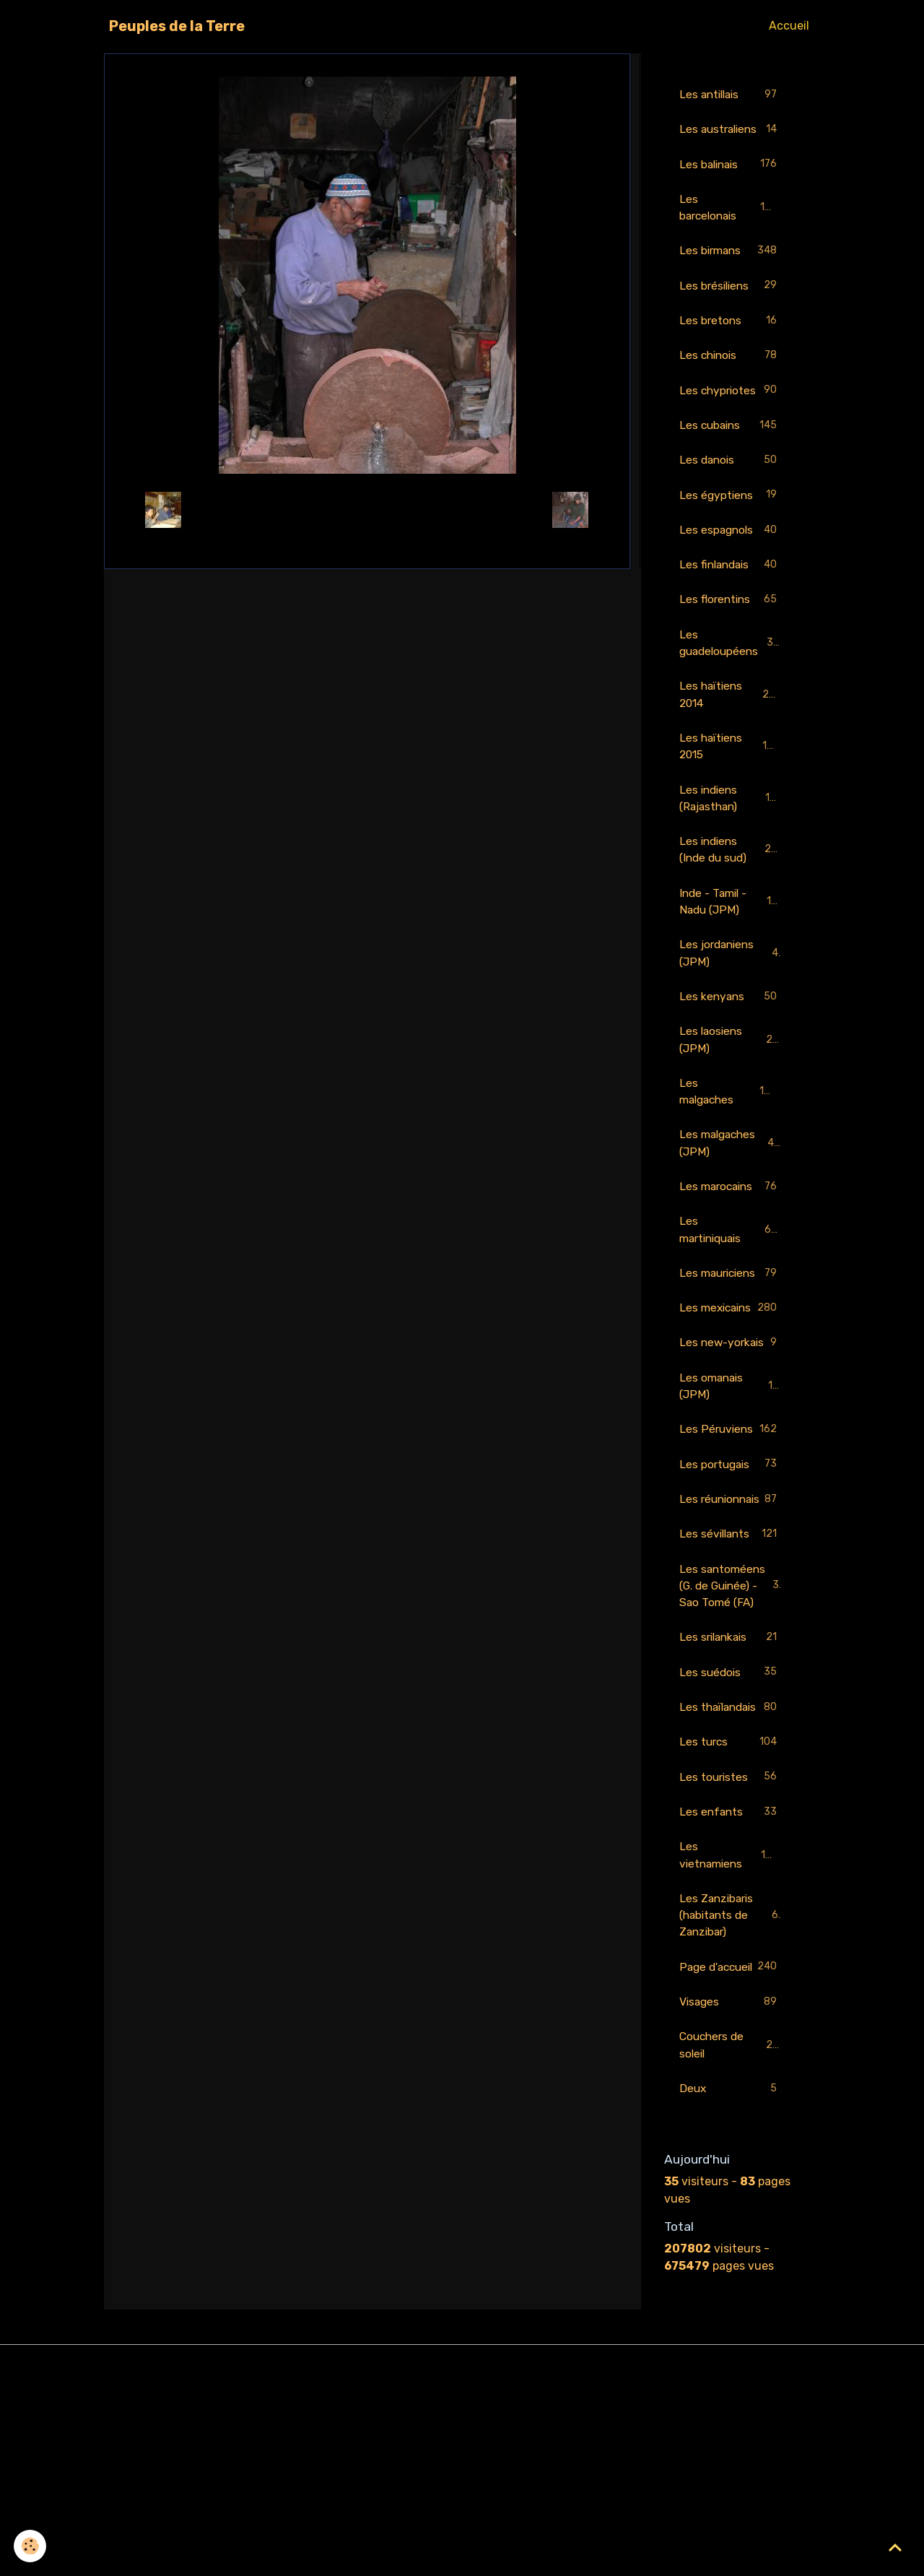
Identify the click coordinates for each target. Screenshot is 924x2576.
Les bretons (730, 342)
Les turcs (730, 1909)
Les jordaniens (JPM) (730, 984)
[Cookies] (30, 2546)
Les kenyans (730, 1029)
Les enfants (730, 1980)
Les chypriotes (730, 412)
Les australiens (730, 138)
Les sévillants (730, 1663)
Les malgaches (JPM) (730, 1178)
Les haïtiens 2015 (730, 773)
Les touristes (730, 1944)
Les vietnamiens (730, 2023)
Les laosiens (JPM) (730, 1072)
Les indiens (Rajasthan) (731, 826)
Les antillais (730, 95)
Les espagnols (730, 554)
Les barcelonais (730, 226)
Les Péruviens (730, 1529)
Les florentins (730, 625)
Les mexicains (730, 1371)
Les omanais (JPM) (730, 1477)
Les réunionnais (730, 1618)
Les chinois (730, 377)
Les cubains (730, 448)
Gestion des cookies (462, 2555)
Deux (730, 2279)
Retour (367, 509)
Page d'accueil (730, 2145)
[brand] (176, 26)
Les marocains (730, 1223)
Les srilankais (730, 1785)
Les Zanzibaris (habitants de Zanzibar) (731, 2084)
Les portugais (730, 1574)
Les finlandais (730, 589)
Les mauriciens (730, 1319)
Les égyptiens (730, 519)
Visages (730, 2190)
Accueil (789, 25)
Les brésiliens (730, 306)
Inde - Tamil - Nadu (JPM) (731, 931)
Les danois (730, 483)
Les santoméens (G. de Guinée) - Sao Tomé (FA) (732, 1723)
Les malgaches (730, 1125)
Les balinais (730, 183)
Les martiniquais (730, 1266)
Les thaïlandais (730, 1864)
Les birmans (730, 271)
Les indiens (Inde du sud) (732, 879)
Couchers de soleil (730, 2234)
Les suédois (730, 1821)
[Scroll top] (895, 2547)
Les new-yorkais (730, 1424)
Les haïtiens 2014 (730, 721)
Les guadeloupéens (730, 668)
